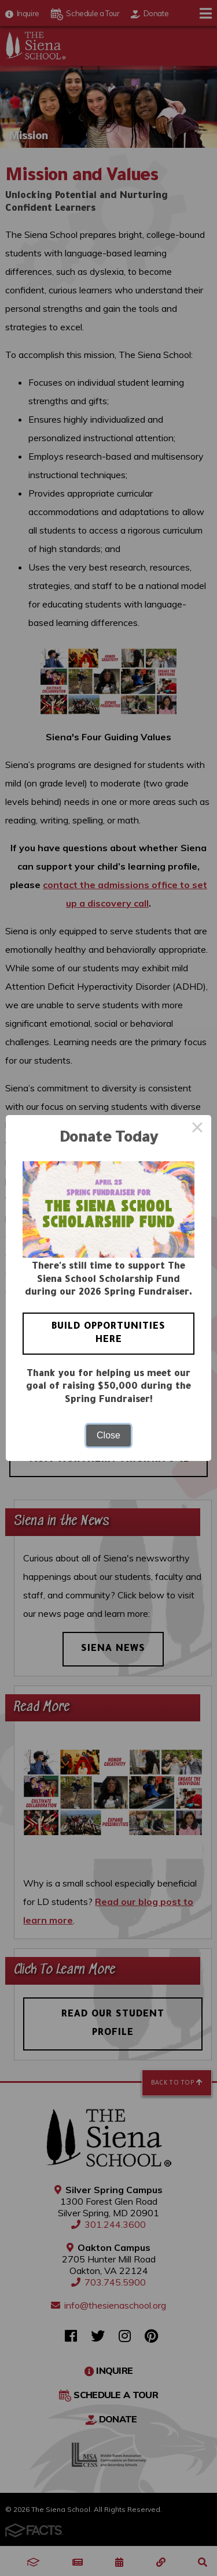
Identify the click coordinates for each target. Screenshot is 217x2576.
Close (108, 1435)
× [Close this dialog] (197, 1129)
